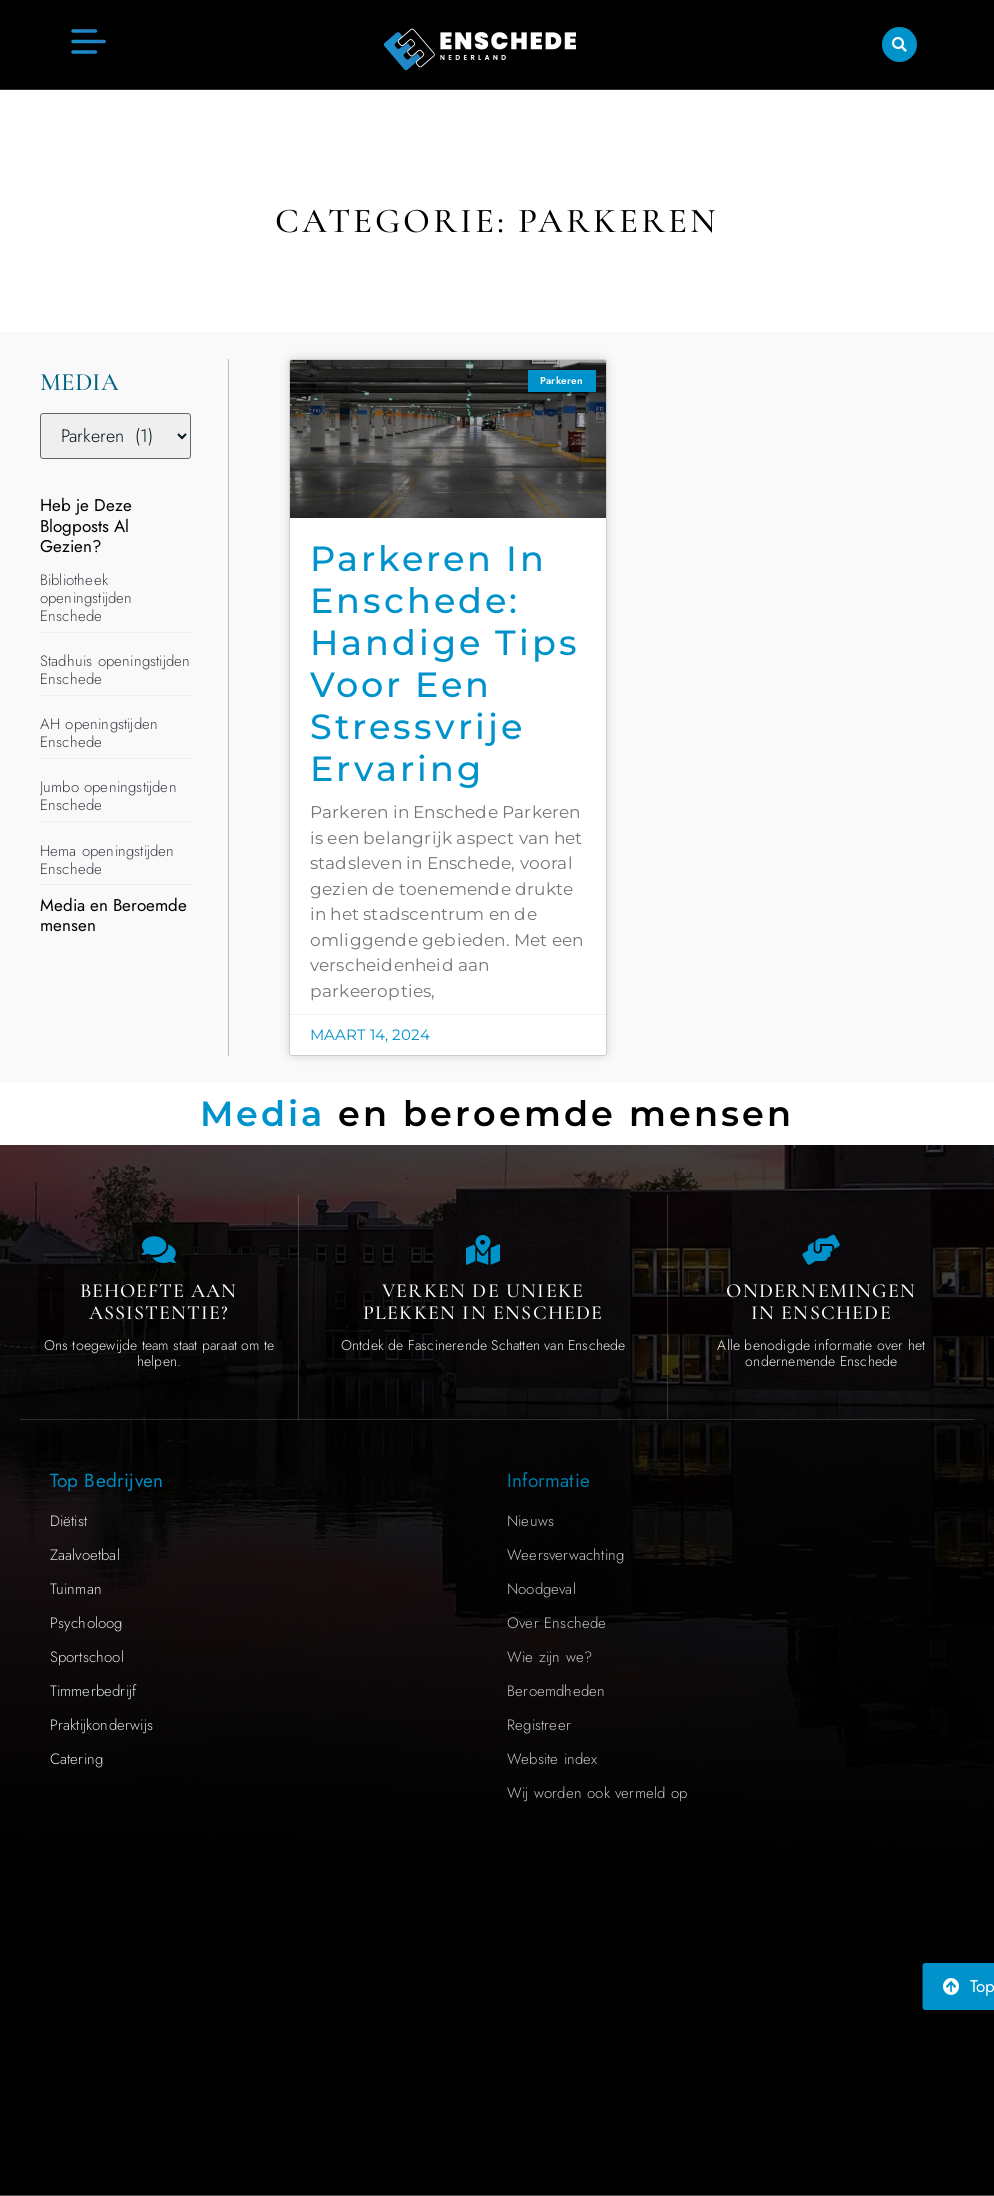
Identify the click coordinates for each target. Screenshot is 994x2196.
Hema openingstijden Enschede (107, 860)
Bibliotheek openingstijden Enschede (86, 598)
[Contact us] (159, 1250)
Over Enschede (557, 1623)
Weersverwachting (565, 1555)
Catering (77, 1759)
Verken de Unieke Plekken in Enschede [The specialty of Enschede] (483, 1302)
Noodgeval (541, 1589)
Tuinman (76, 1589)
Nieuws (530, 1521)
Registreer (539, 1725)
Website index (552, 1759)
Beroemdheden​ (556, 1691)
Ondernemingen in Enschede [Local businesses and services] (821, 1302)
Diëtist (68, 1521)
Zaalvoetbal (85, 1555)
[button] (899, 43)
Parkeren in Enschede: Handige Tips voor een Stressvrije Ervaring (445, 663)
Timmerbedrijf (93, 1691)
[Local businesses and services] (821, 1250)
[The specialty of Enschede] (483, 1250)
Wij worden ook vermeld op (597, 1793)
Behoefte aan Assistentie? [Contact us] (158, 1302)
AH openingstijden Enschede (99, 733)
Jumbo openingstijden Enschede (108, 796)
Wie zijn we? (549, 1657)
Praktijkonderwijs (101, 1725)
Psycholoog (86, 1623)
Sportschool (87, 1657)
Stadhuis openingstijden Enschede (115, 670)
